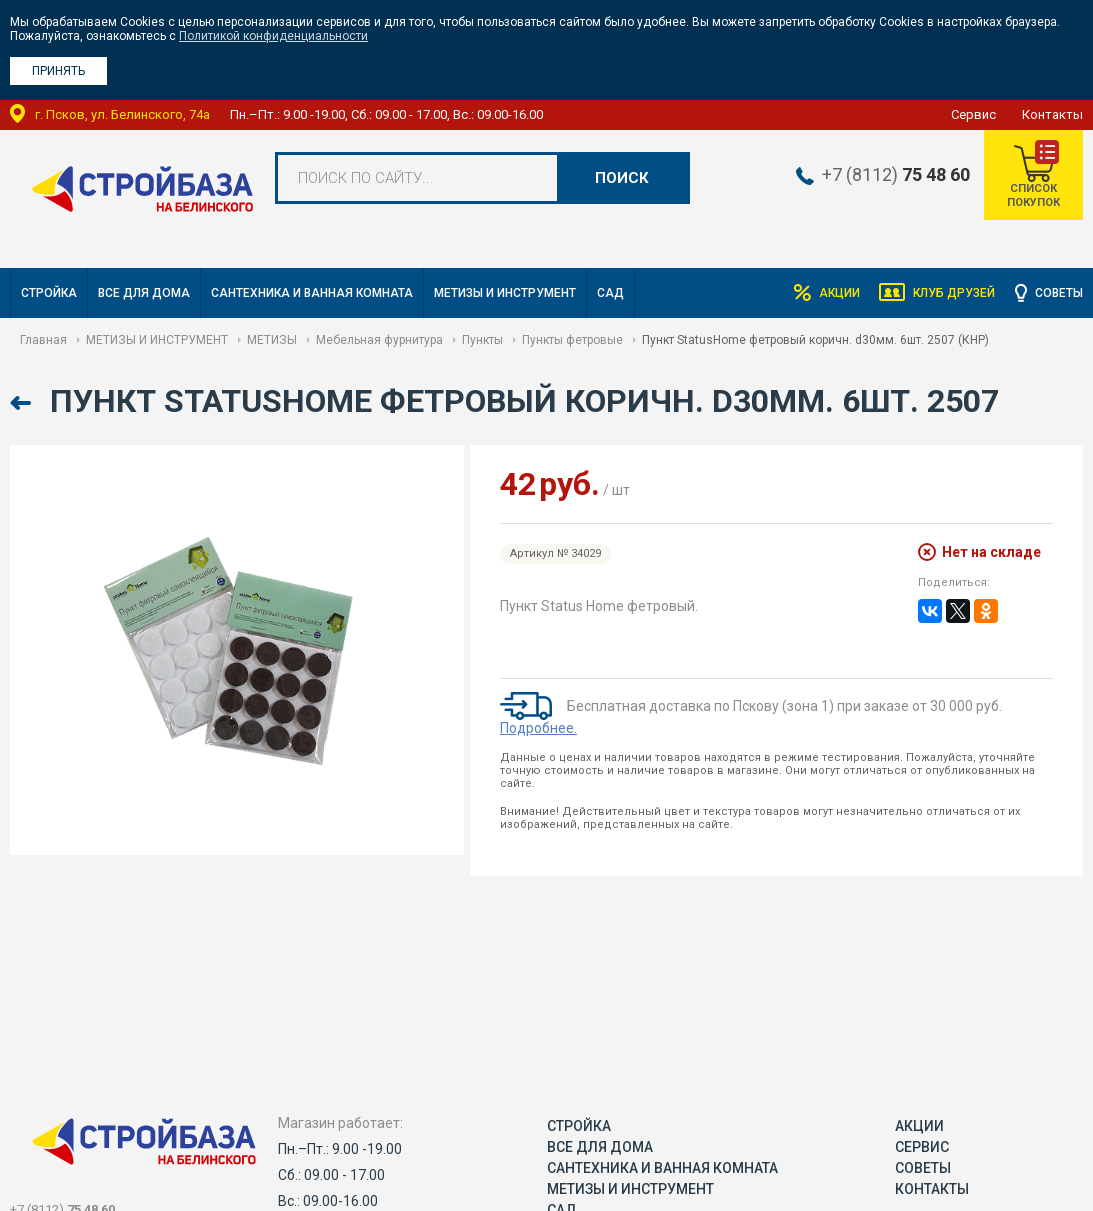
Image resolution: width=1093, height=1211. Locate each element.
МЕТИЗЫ (272, 340)
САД (610, 293)
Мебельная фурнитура (379, 340)
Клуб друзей (954, 293)
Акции (838, 293)
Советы (1059, 293)
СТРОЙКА (49, 293)
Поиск (622, 178)
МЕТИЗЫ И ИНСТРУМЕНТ (505, 293)
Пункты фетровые (572, 340)
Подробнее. (538, 728)
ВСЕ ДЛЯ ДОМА (144, 293)
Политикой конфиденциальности (273, 36)
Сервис (973, 114)
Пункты (482, 340)
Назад (22, 403)
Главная (43, 340)
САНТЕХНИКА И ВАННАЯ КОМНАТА (312, 293)
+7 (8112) (894, 175)
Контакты (1052, 114)
